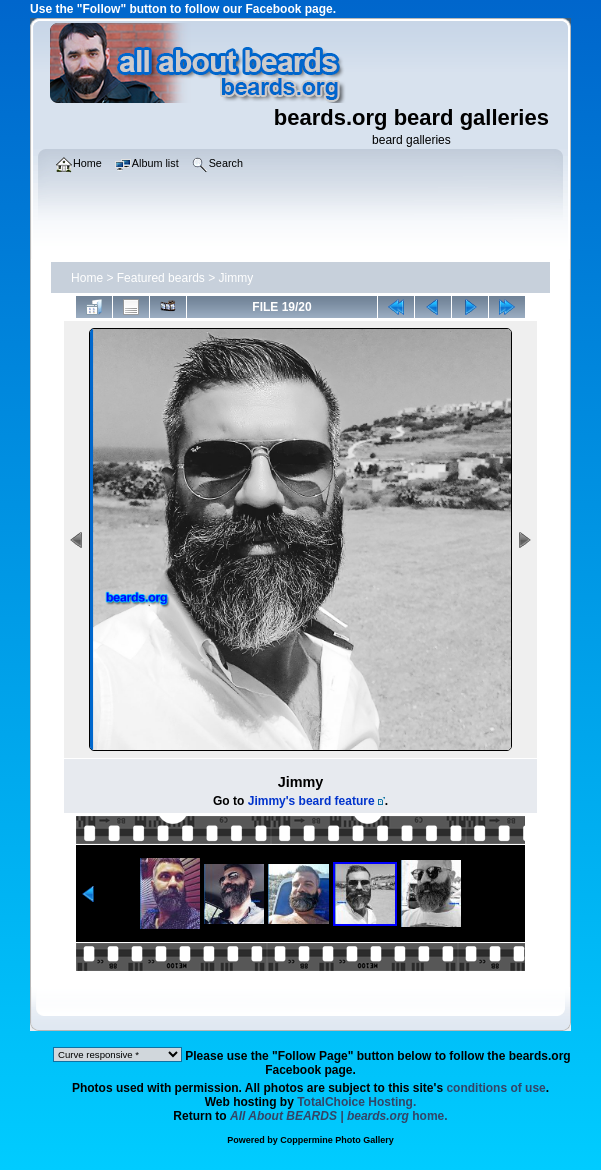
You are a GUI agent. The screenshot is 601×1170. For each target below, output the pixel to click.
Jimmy (236, 278)
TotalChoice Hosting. (356, 1102)
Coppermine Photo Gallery (337, 1140)
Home (87, 278)
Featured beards (161, 278)
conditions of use (495, 1088)
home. (339, 1116)
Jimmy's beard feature (311, 801)
